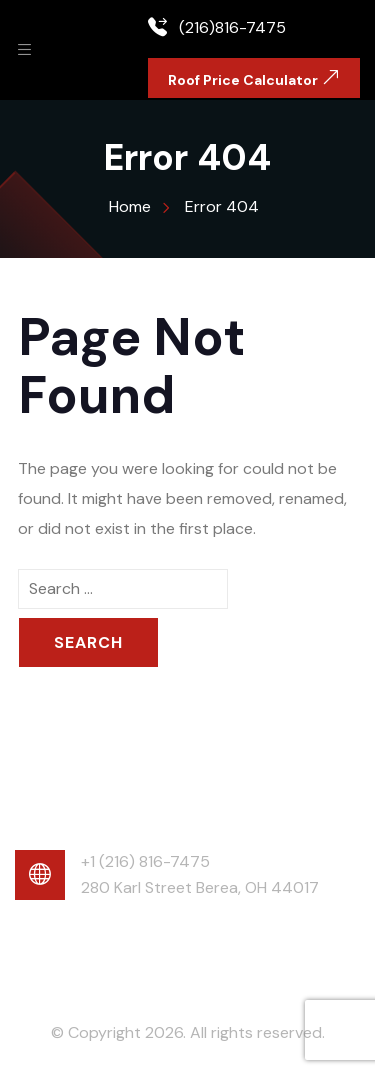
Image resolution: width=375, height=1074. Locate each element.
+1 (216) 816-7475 (145, 861)
